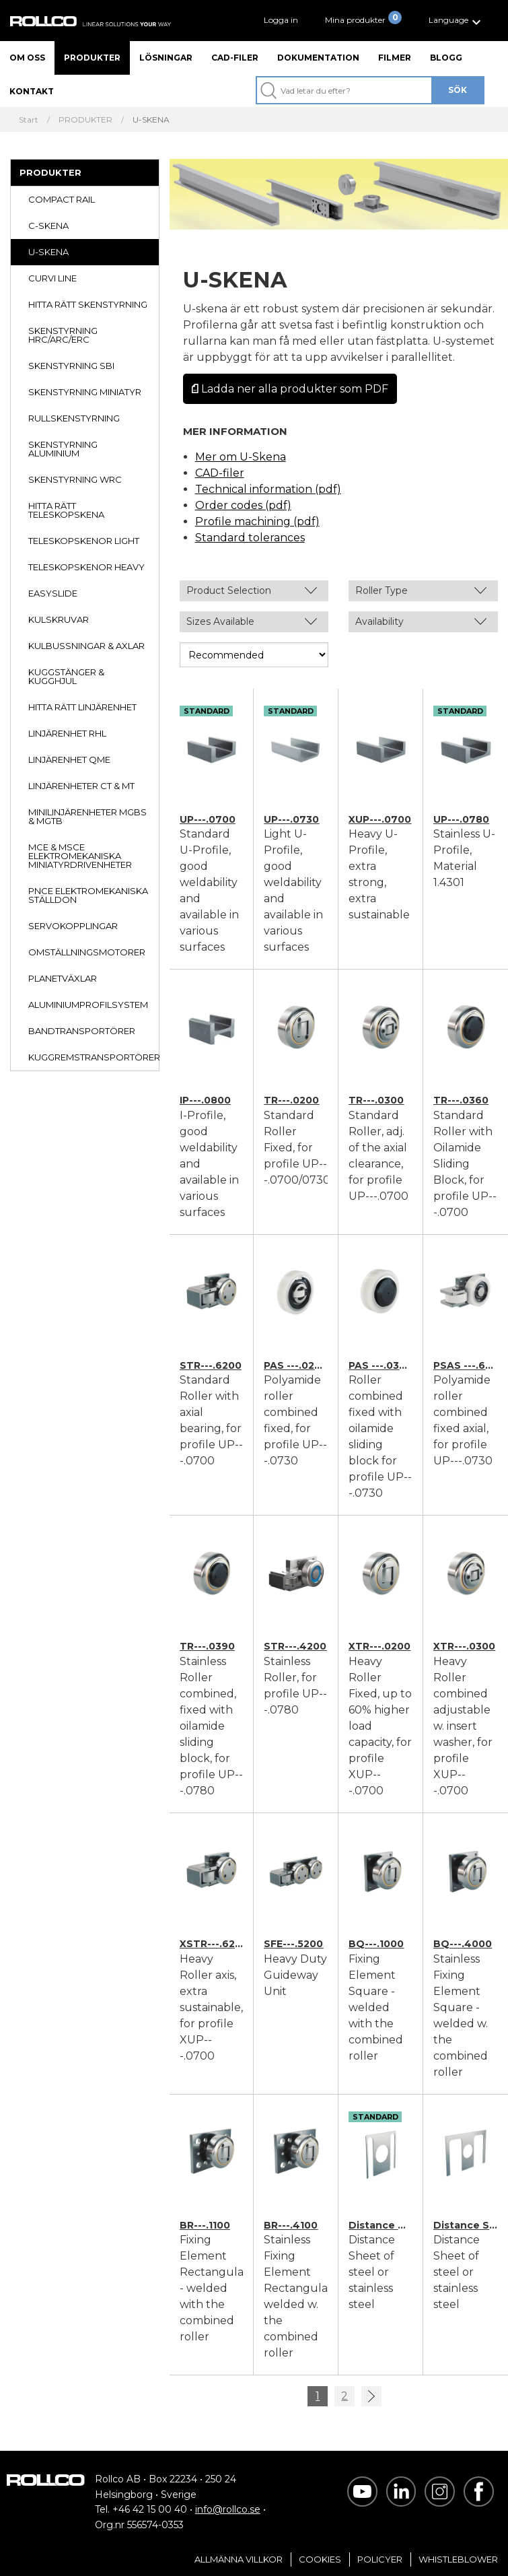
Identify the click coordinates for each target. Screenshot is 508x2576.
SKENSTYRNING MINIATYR (84, 391)
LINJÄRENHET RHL (67, 733)
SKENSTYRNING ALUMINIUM (63, 449)
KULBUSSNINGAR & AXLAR (86, 645)
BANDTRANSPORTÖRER (81, 1030)
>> (371, 2396)
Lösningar (165, 58)
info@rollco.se (227, 2509)
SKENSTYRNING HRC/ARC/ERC (63, 335)
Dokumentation (318, 58)
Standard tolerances (250, 537)
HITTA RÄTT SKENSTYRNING (87, 304)
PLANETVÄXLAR (62, 978)
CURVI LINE (52, 278)
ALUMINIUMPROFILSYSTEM (88, 1004)
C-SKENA (48, 225)
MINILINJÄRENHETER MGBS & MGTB (87, 816)
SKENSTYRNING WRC (75, 479)
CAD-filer (234, 58)
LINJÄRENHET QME (69, 759)
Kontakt (31, 91)
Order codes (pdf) (243, 505)
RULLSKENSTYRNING (74, 418)
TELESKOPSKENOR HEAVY (86, 567)
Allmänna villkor (238, 2559)
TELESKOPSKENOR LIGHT (83, 540)
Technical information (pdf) (268, 489)
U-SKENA (48, 251)
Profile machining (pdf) (257, 521)
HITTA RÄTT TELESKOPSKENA (66, 510)
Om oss (27, 58)
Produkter (92, 58)
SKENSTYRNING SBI (71, 365)
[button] (456, 20)
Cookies (320, 2559)
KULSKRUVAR (58, 619)
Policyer (379, 2559)
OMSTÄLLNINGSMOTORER (86, 952)
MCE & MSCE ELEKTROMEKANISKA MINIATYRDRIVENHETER (80, 856)
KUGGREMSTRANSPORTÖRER (93, 1057)
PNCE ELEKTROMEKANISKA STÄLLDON (88, 895)
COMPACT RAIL (61, 199)
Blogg (446, 58)
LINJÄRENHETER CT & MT (81, 785)
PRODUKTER (50, 172)
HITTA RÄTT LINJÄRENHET (82, 707)
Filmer (394, 58)
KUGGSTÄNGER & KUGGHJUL (66, 676)
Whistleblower (458, 2559)
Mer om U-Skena (240, 456)
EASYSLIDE (52, 593)
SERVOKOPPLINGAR (73, 925)
